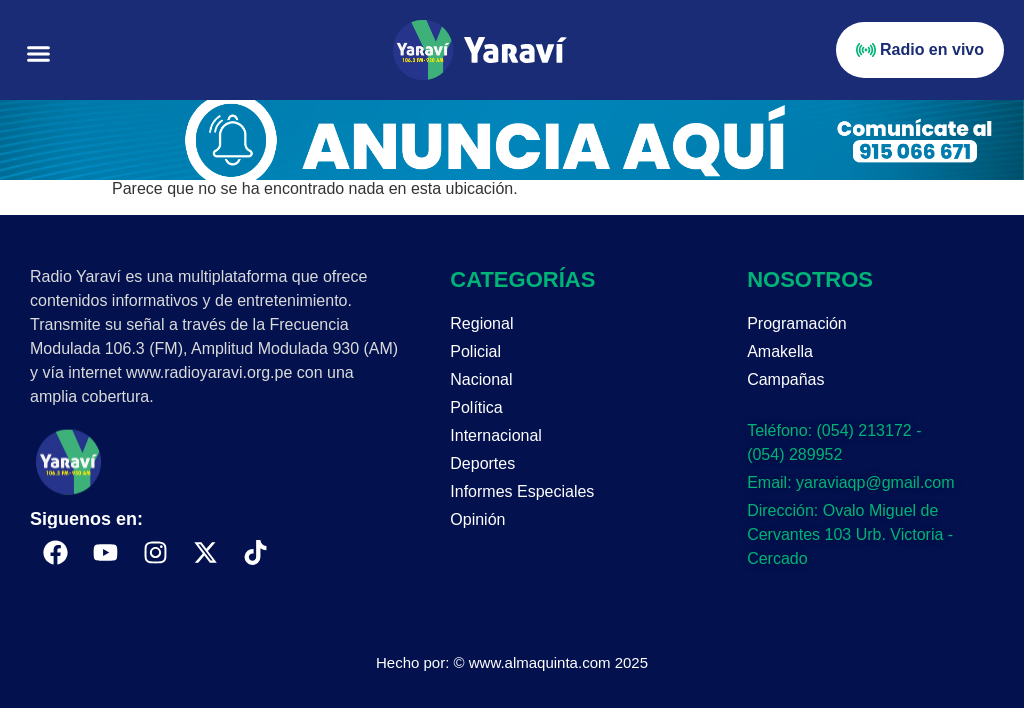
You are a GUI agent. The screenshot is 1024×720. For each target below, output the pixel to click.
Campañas (785, 379)
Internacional (496, 435)
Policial (475, 351)
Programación (797, 323)
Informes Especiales (522, 491)
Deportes (482, 463)
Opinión (477, 519)
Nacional (481, 379)
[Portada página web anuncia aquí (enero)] (512, 174)
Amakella (780, 351)
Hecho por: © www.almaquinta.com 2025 (512, 662)
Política (476, 407)
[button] (39, 54)
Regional (481, 323)
